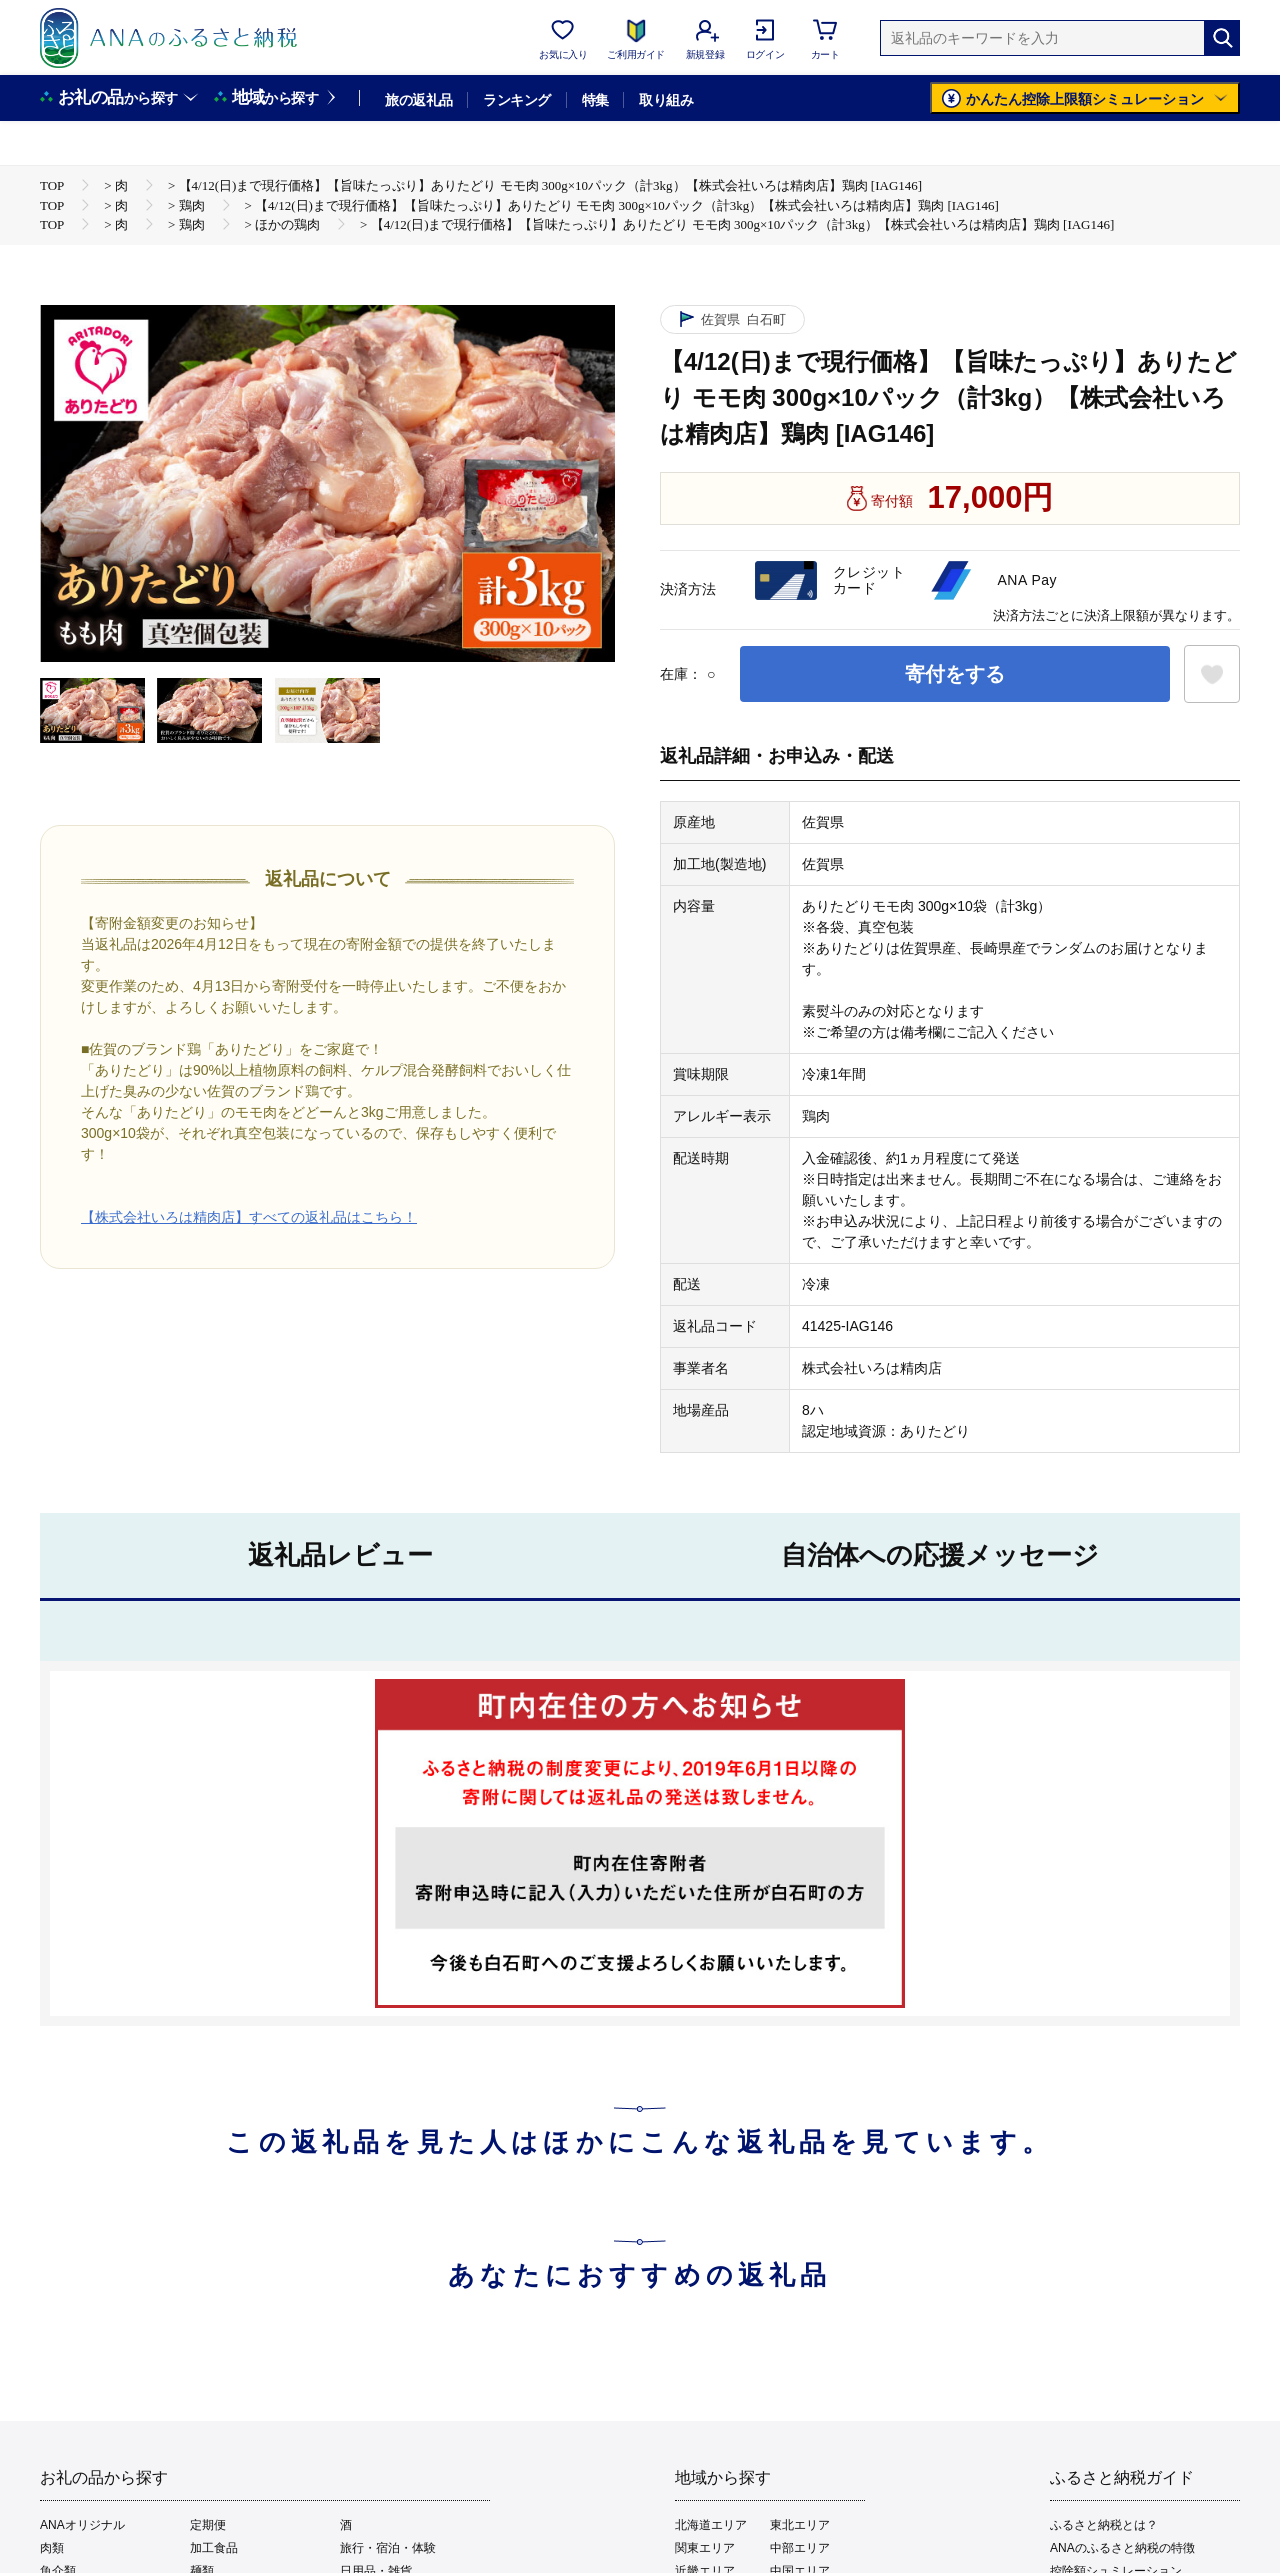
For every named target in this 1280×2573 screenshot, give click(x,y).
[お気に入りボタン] (1212, 674)
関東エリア (705, 2548)
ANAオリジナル (82, 2525)
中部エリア (800, 2548)
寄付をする (955, 674)
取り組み (666, 100)
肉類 (52, 2548)
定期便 (208, 2525)
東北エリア (800, 2525)
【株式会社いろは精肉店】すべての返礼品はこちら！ (249, 1217)
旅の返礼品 (418, 100)
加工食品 (214, 2548)
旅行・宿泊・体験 (388, 2548)
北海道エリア (711, 2525)
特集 (595, 100)
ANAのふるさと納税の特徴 (1122, 2548)
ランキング (516, 100)
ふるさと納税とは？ (1104, 2525)
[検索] (1222, 38)
